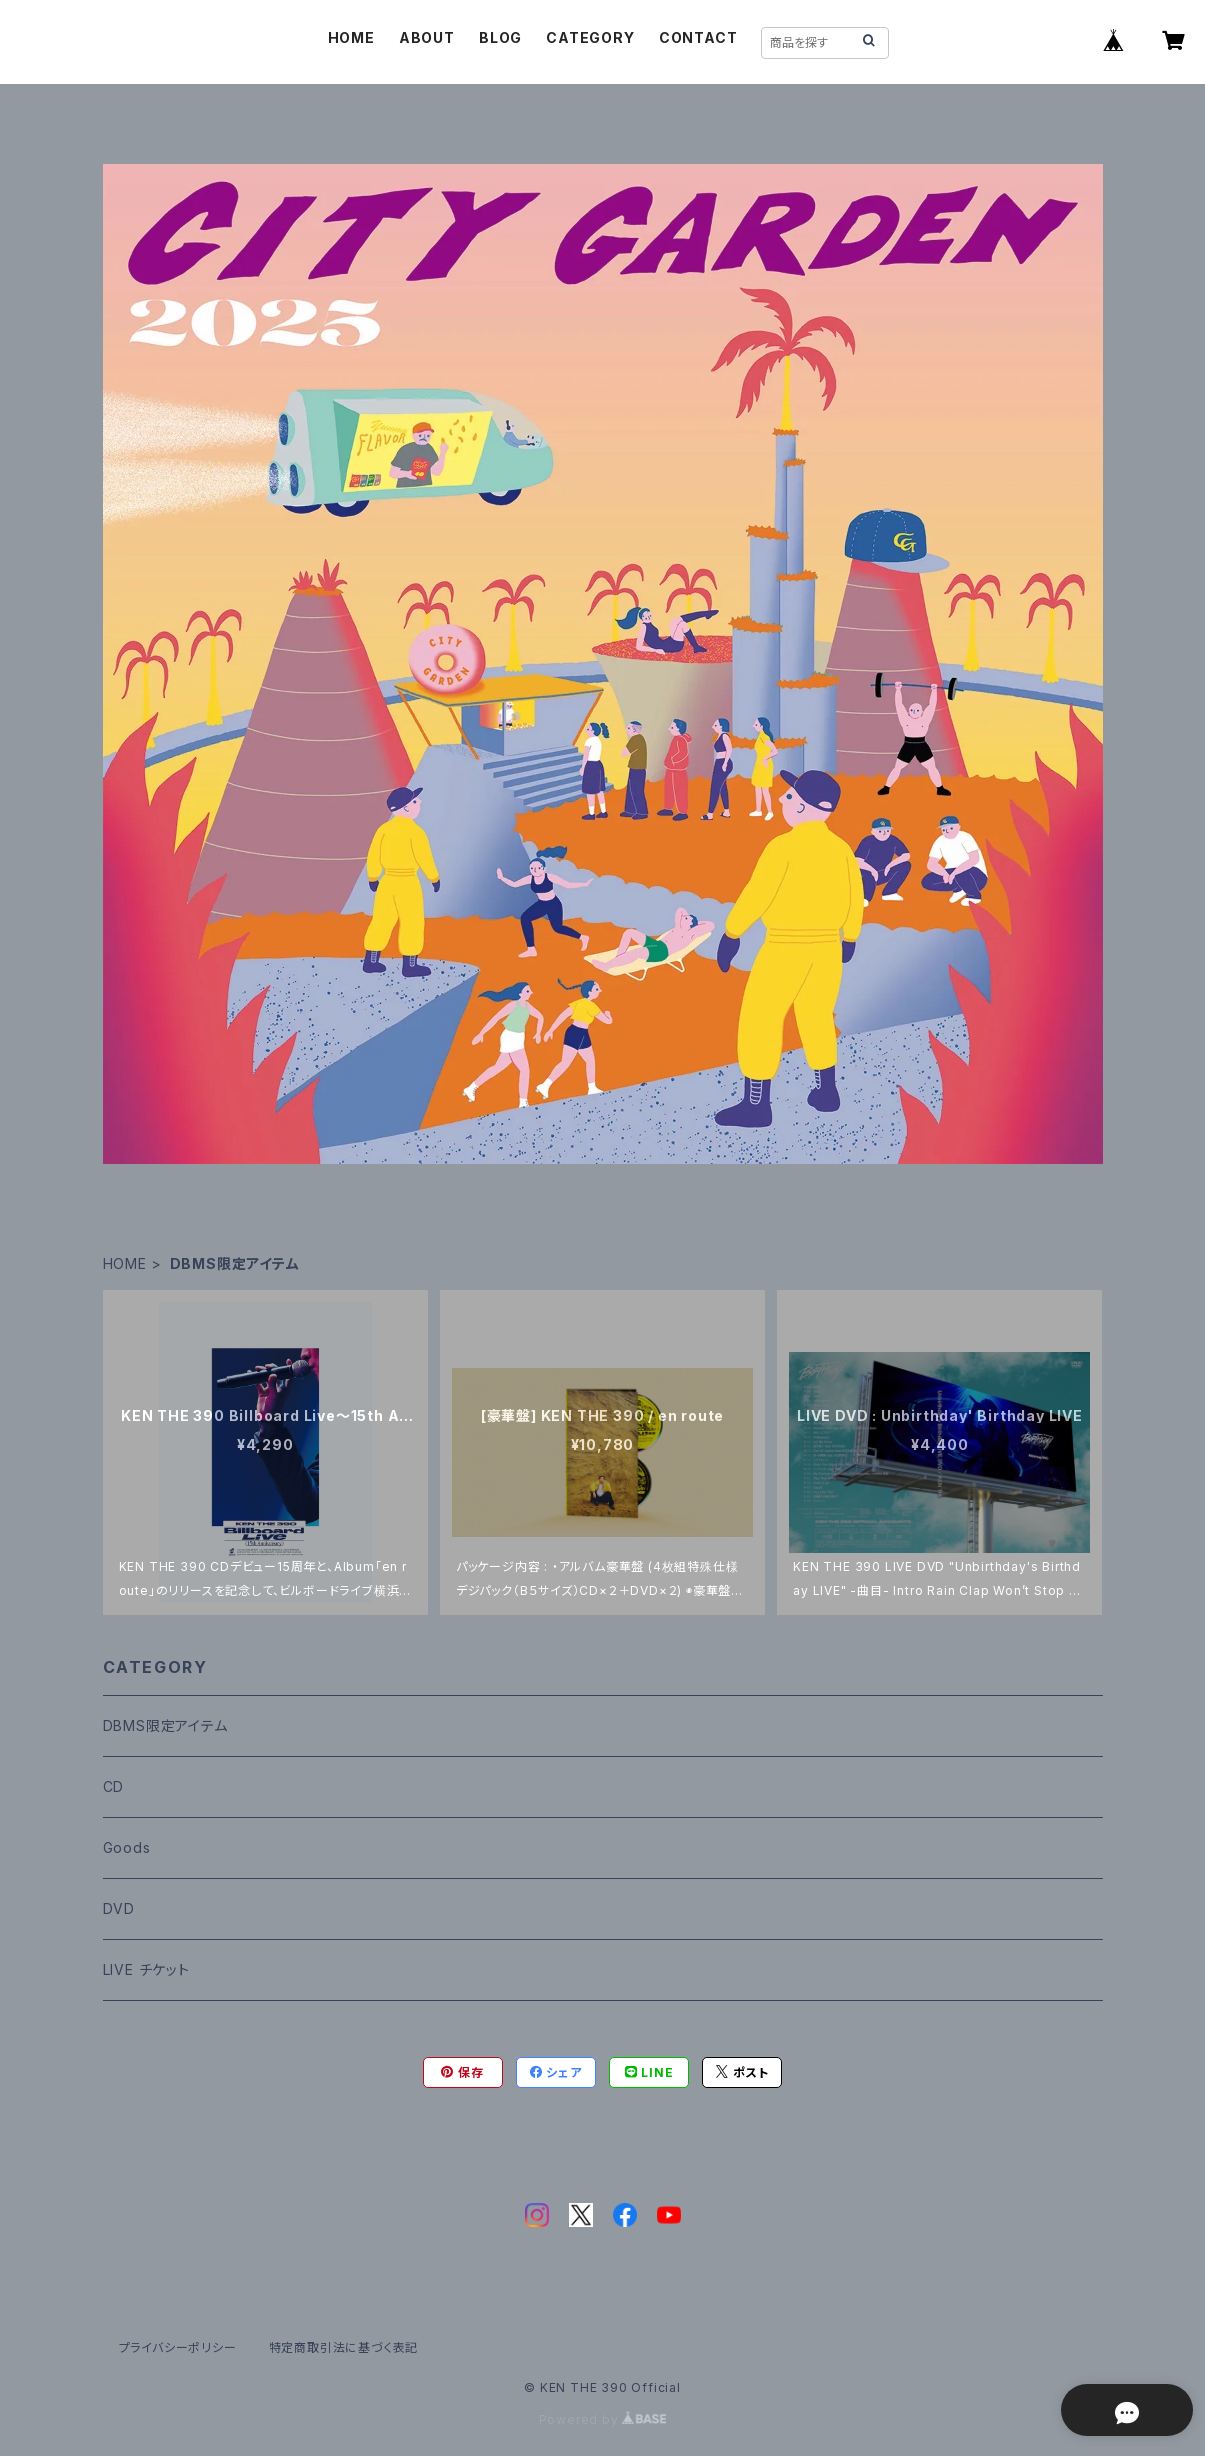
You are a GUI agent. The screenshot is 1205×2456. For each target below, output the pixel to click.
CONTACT (698, 37)
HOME (351, 37)
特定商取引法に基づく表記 (344, 2347)
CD (114, 1786)
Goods (127, 1847)
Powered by (603, 2419)
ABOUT (427, 37)
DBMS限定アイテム (165, 1725)
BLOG (500, 37)
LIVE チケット (146, 1969)
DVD (119, 1908)
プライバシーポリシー (178, 2347)
